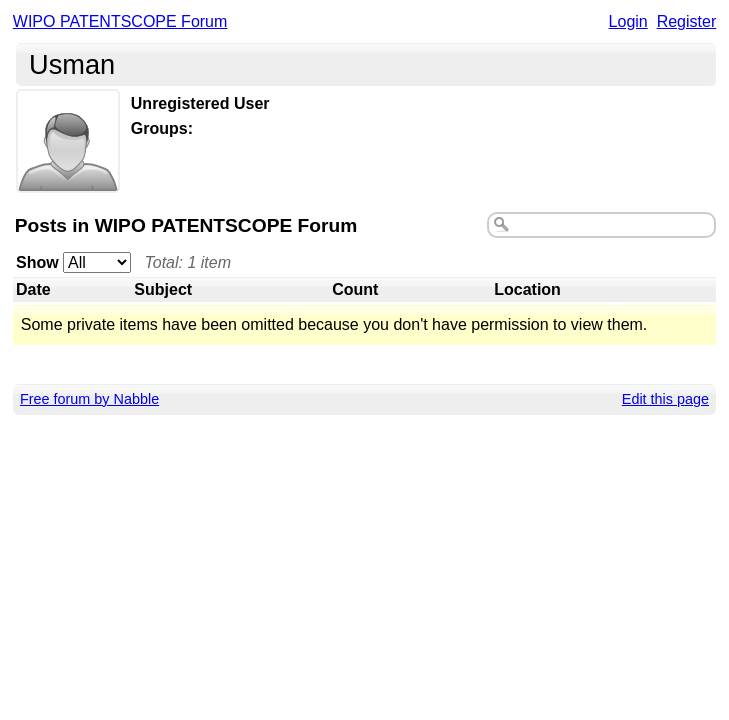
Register (687, 21)
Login (628, 21)
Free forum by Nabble (89, 399)
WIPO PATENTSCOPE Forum (120, 21)
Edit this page (665, 399)
